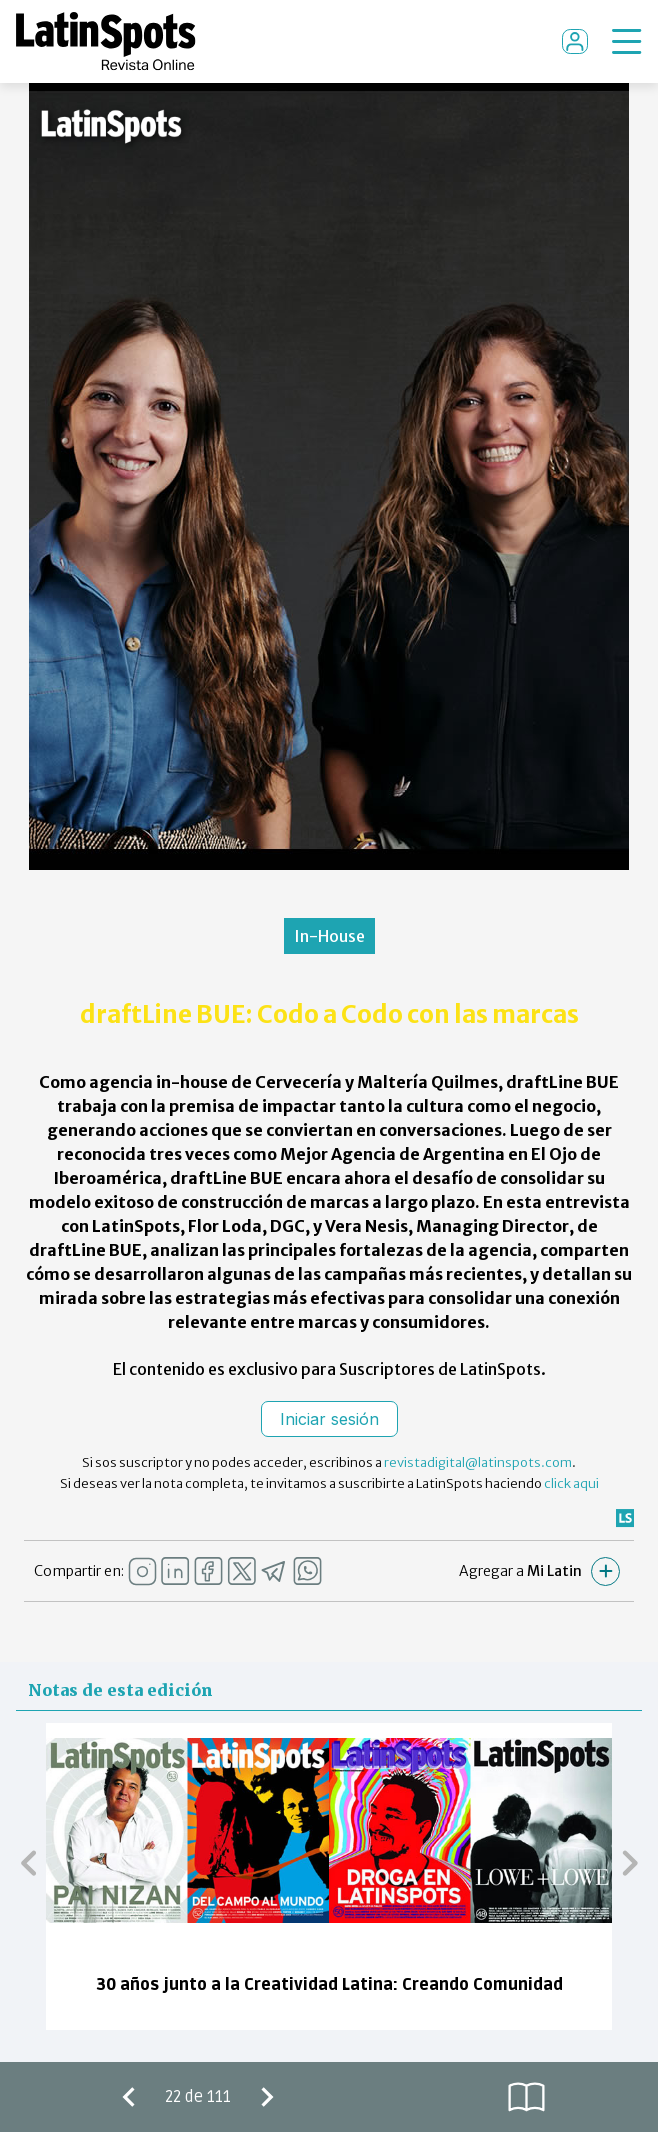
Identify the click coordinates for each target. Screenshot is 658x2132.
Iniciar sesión (329, 1419)
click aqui (571, 1483)
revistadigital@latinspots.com (478, 1462)
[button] (28, 1862)
